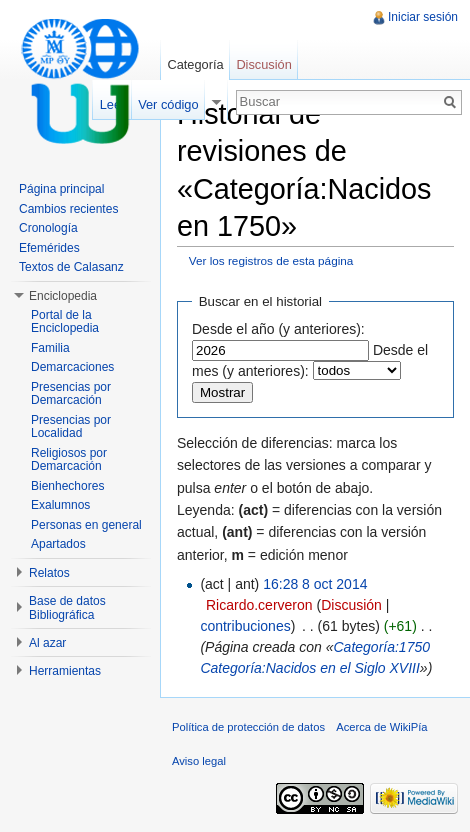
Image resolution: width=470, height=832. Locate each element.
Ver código (168, 104)
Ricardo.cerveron (259, 605)
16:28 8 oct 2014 (315, 584)
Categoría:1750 (381, 647)
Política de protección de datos (248, 727)
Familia (50, 348)
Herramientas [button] (65, 671)
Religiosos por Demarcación (69, 460)
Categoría (195, 64)
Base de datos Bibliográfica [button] (67, 608)
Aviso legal (199, 761)
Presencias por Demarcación (71, 394)
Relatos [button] (49, 573)
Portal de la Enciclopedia (65, 322)
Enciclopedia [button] (63, 296)
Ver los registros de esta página (271, 260)
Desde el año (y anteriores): (278, 329)
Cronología (48, 228)
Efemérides (49, 248)
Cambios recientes (68, 209)
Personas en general (86, 525)
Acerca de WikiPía (381, 727)
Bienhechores (67, 486)
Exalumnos (60, 505)
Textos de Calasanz (71, 267)
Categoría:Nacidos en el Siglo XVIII (309, 668)
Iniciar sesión (423, 17)
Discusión (351, 605)
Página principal (61, 189)
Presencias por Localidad (71, 427)
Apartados (58, 544)
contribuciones (245, 626)
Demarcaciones (72, 367)
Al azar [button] (47, 643)
